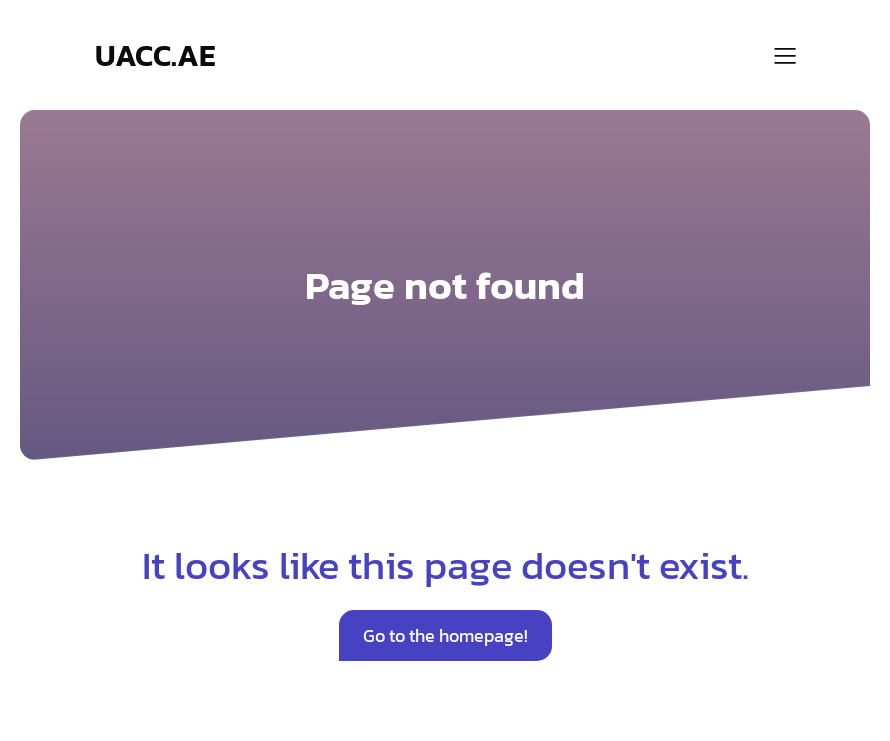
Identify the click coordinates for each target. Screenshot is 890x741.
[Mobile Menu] (785, 55)
